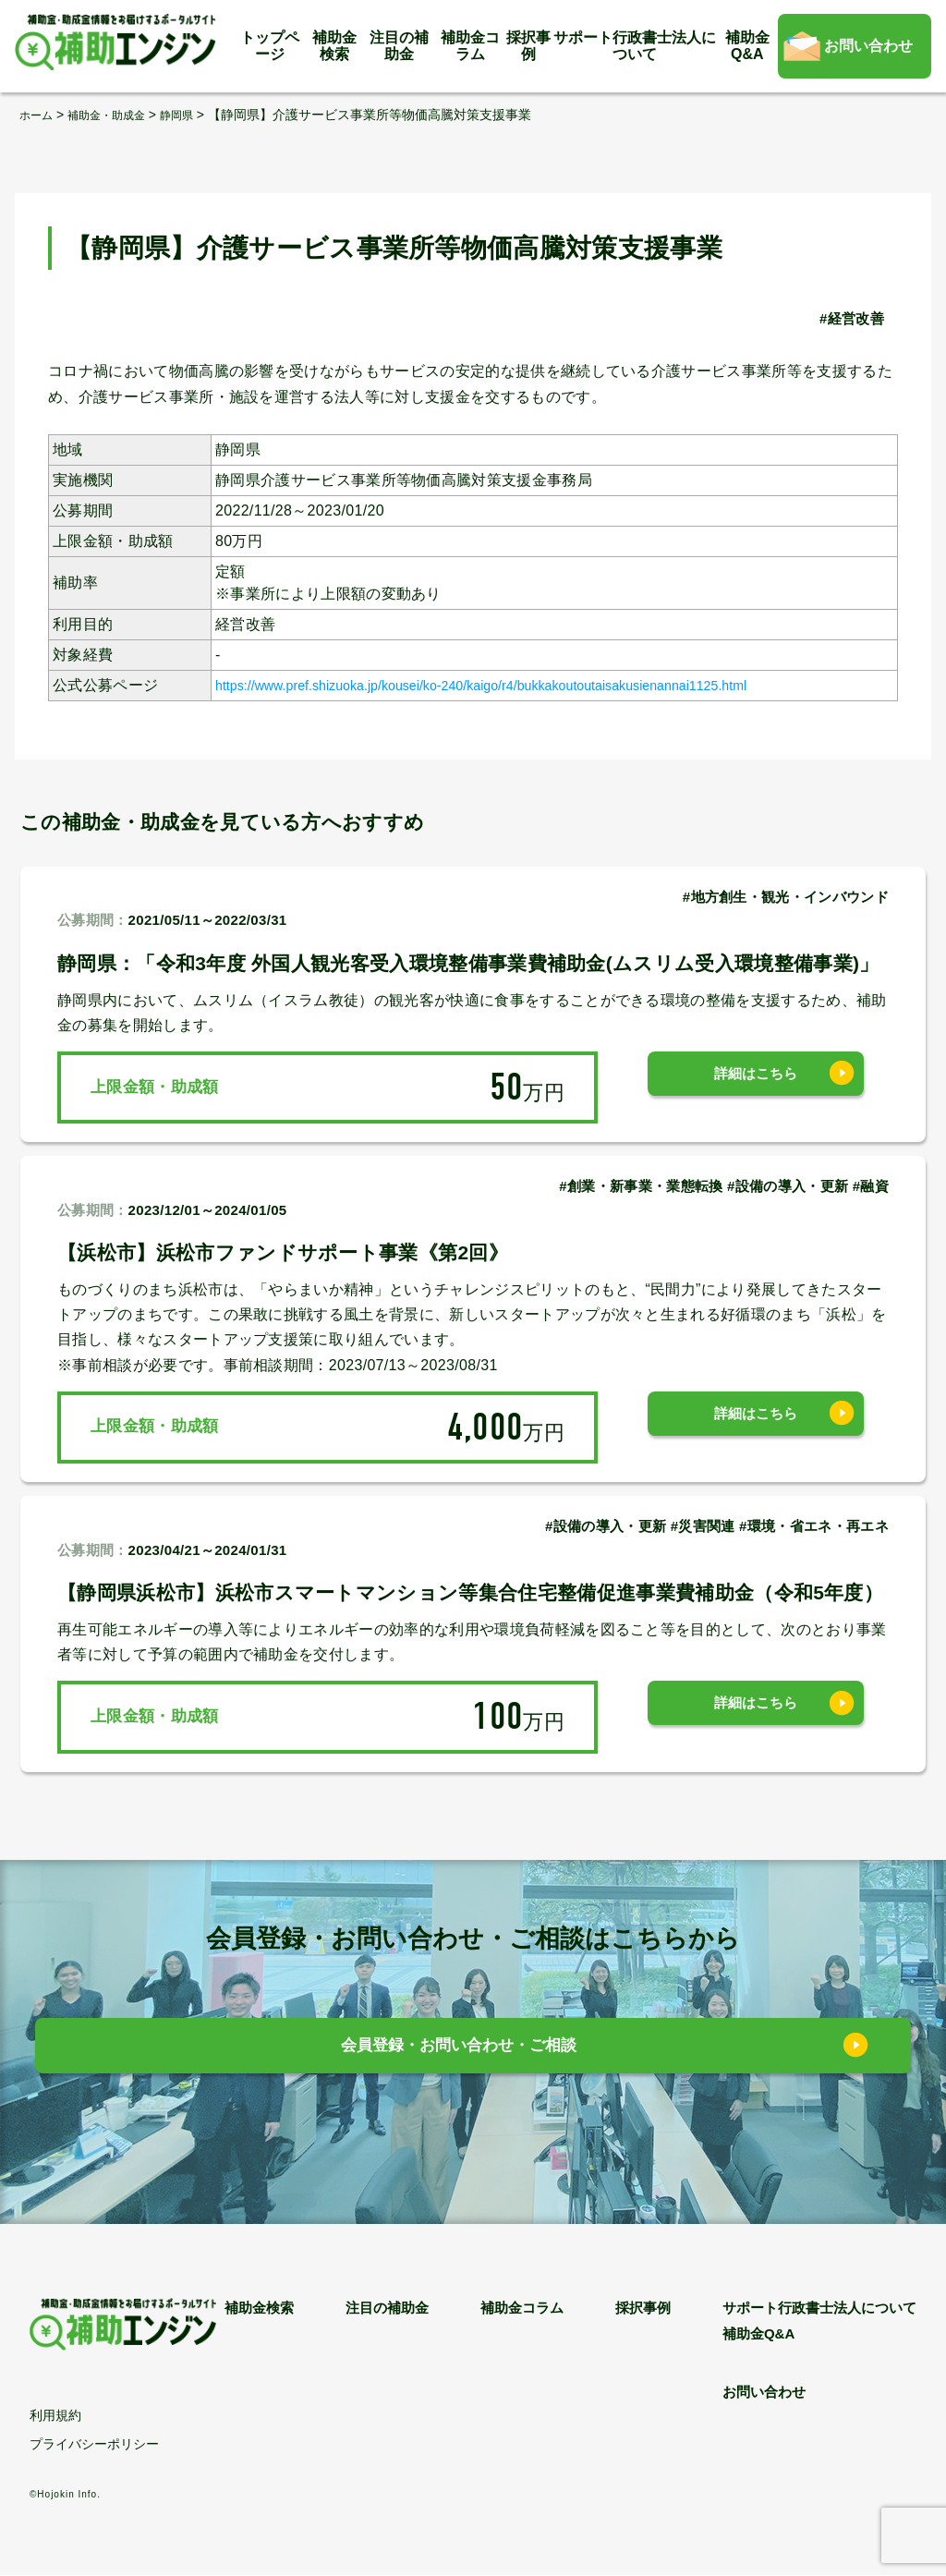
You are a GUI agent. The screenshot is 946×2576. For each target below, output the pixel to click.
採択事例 (528, 46)
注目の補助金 (399, 46)
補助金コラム (470, 46)
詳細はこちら (756, 1086)
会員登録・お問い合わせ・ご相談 (459, 2051)
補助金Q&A (747, 46)
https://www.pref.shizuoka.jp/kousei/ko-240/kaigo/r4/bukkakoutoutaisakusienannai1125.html (528, 684)
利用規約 (55, 2416)
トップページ (269, 46)
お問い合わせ (868, 46)
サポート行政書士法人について (634, 46)
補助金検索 (334, 46)
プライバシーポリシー (94, 2444)
